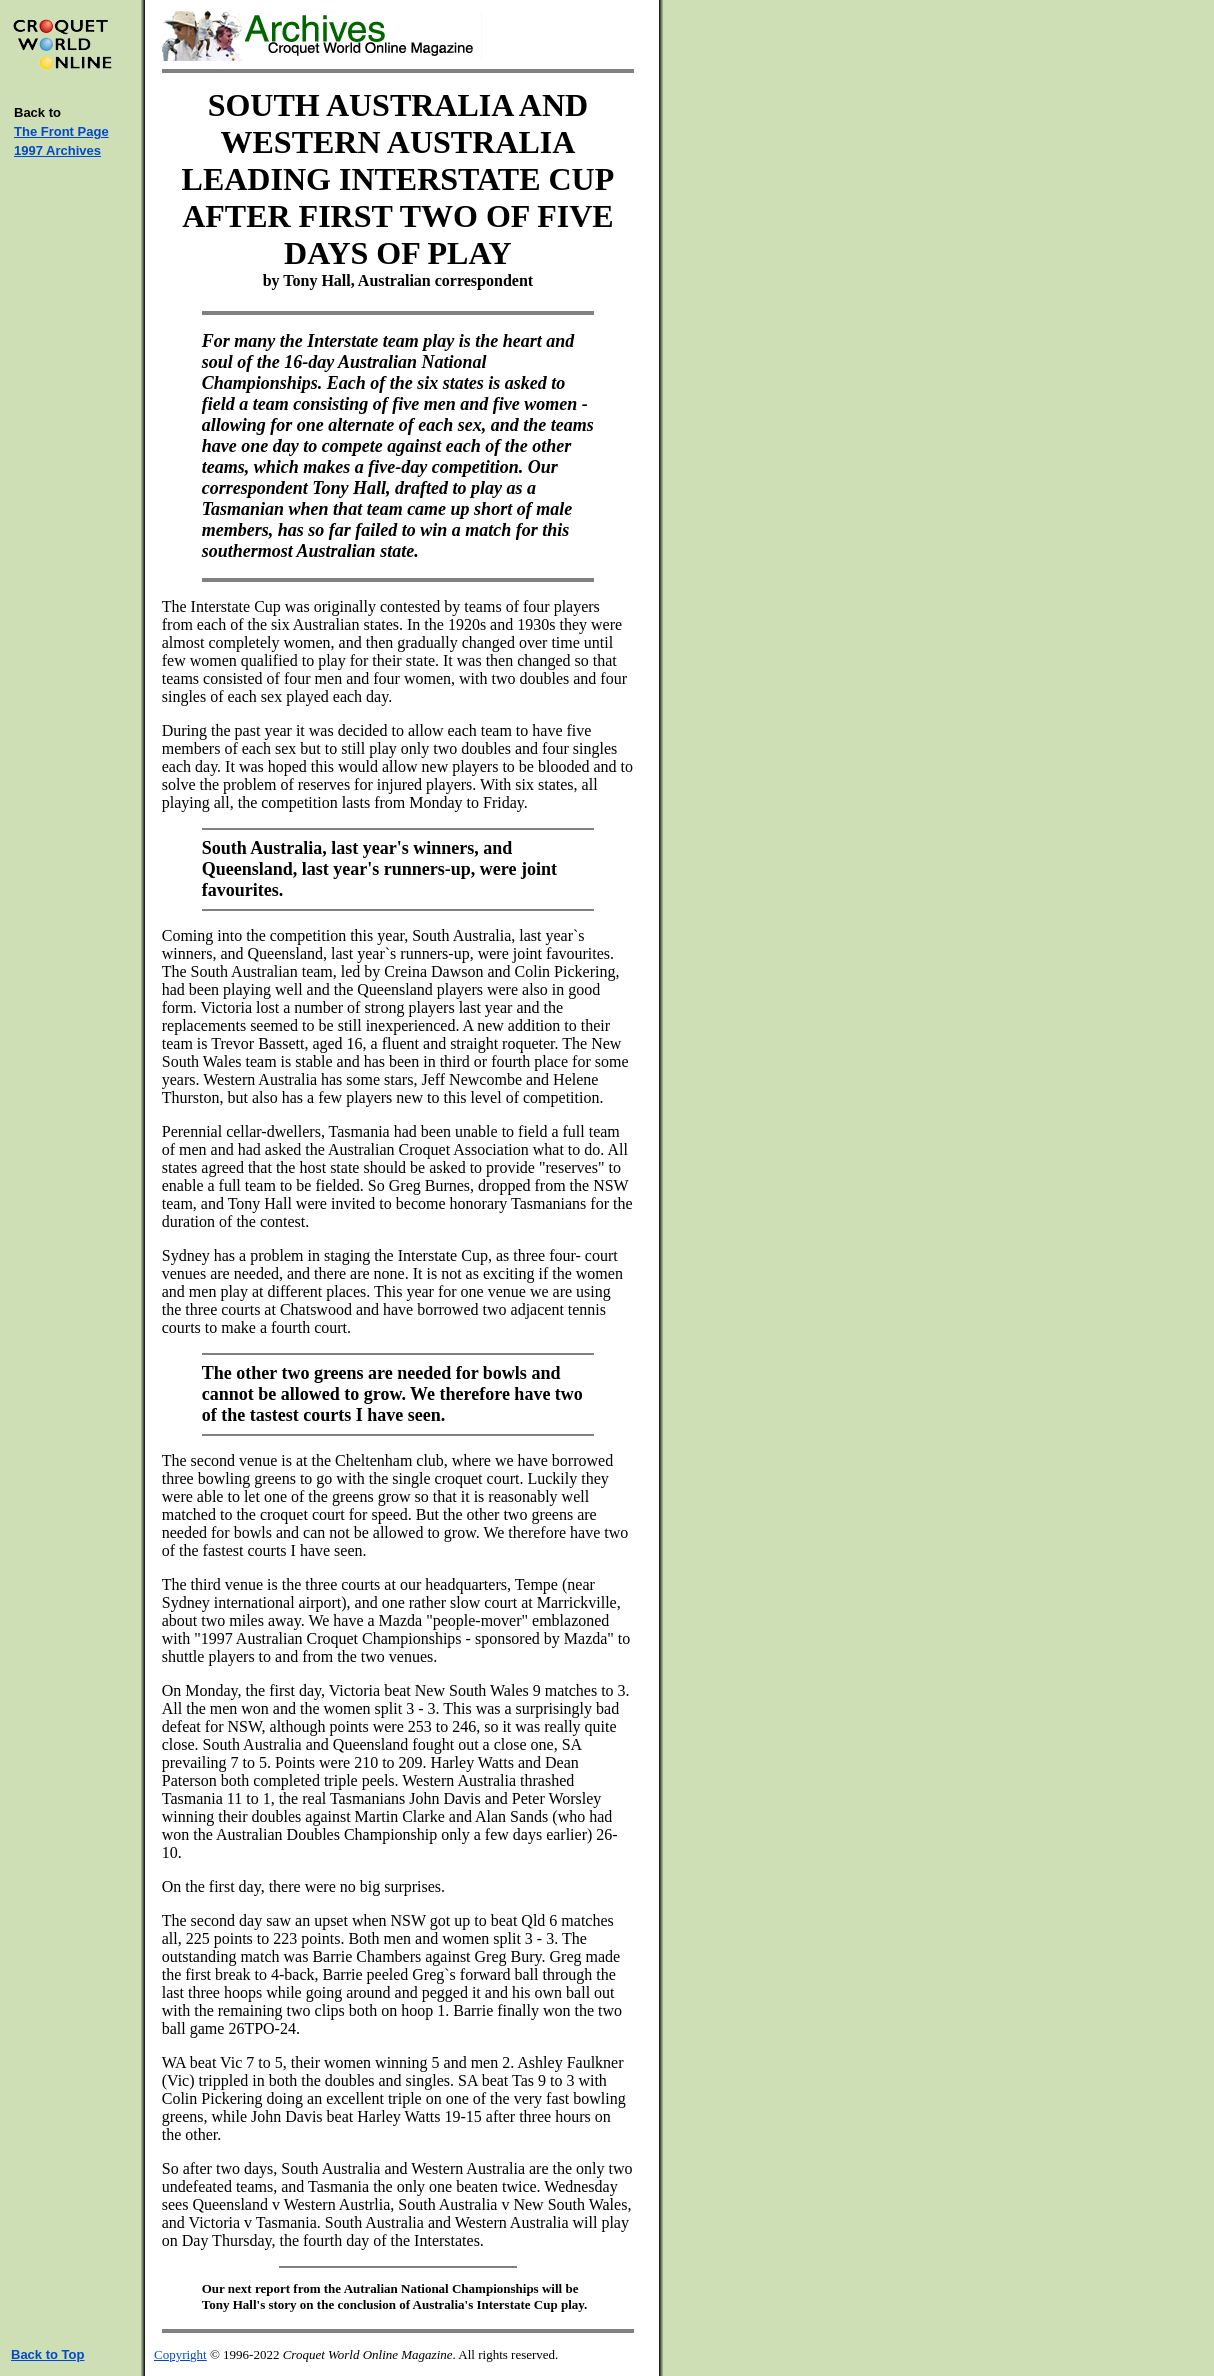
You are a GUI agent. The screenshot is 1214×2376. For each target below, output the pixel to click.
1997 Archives (57, 150)
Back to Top (47, 2354)
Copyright (180, 2354)
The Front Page (61, 131)
